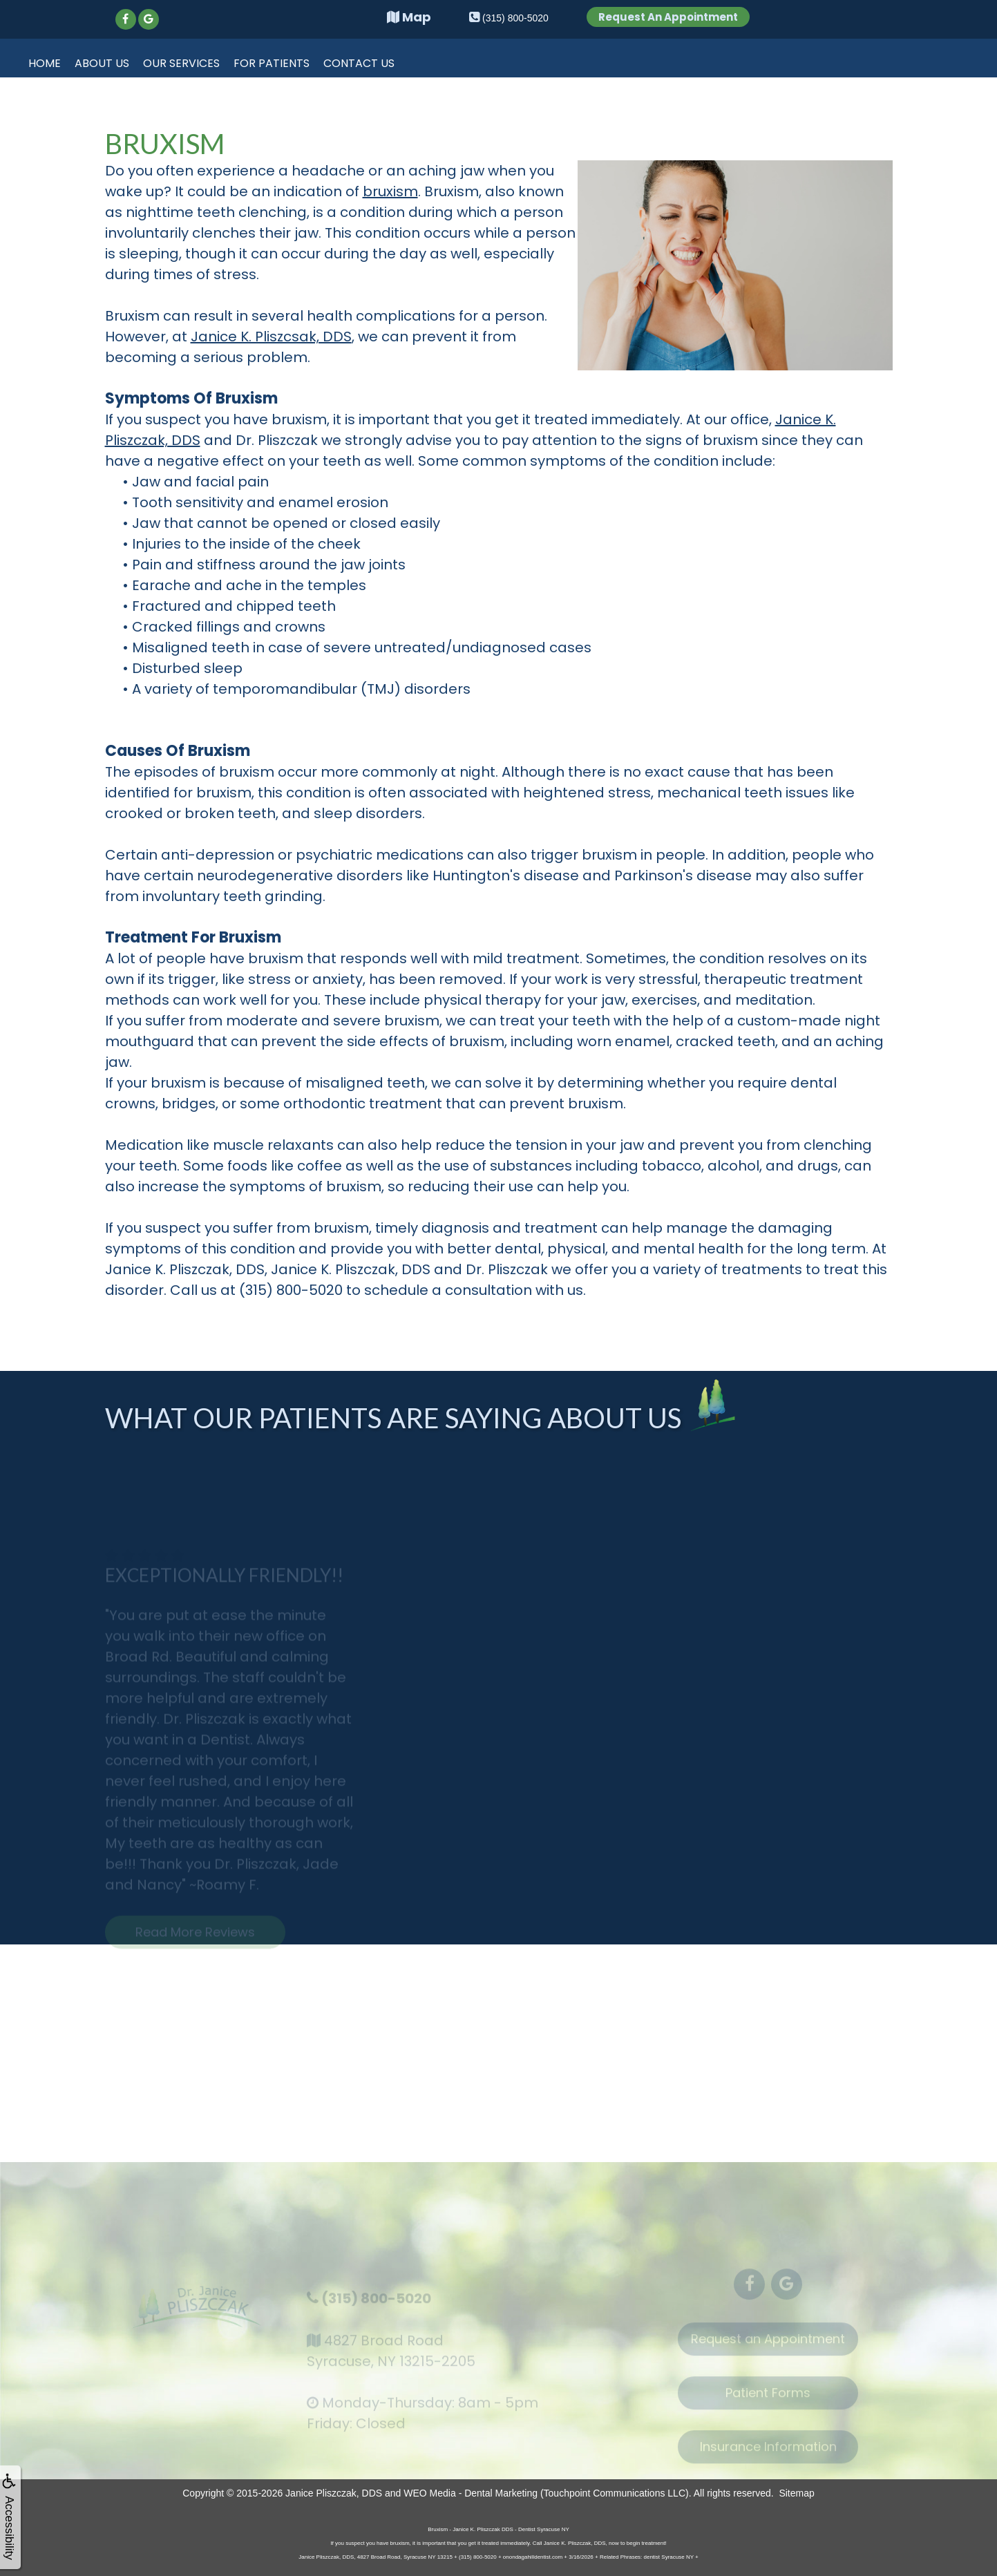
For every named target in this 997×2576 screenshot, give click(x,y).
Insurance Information (768, 2458)
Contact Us (359, 63)
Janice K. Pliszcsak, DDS (271, 336)
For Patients (272, 63)
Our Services (181, 63)
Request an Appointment (768, 2350)
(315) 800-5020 (375, 2309)
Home (44, 63)
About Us (102, 63)
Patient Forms (767, 2404)
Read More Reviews (195, 1943)
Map (409, 17)
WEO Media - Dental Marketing (470, 2493)
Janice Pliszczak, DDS (333, 2493)
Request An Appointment (668, 17)
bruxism (390, 191)
